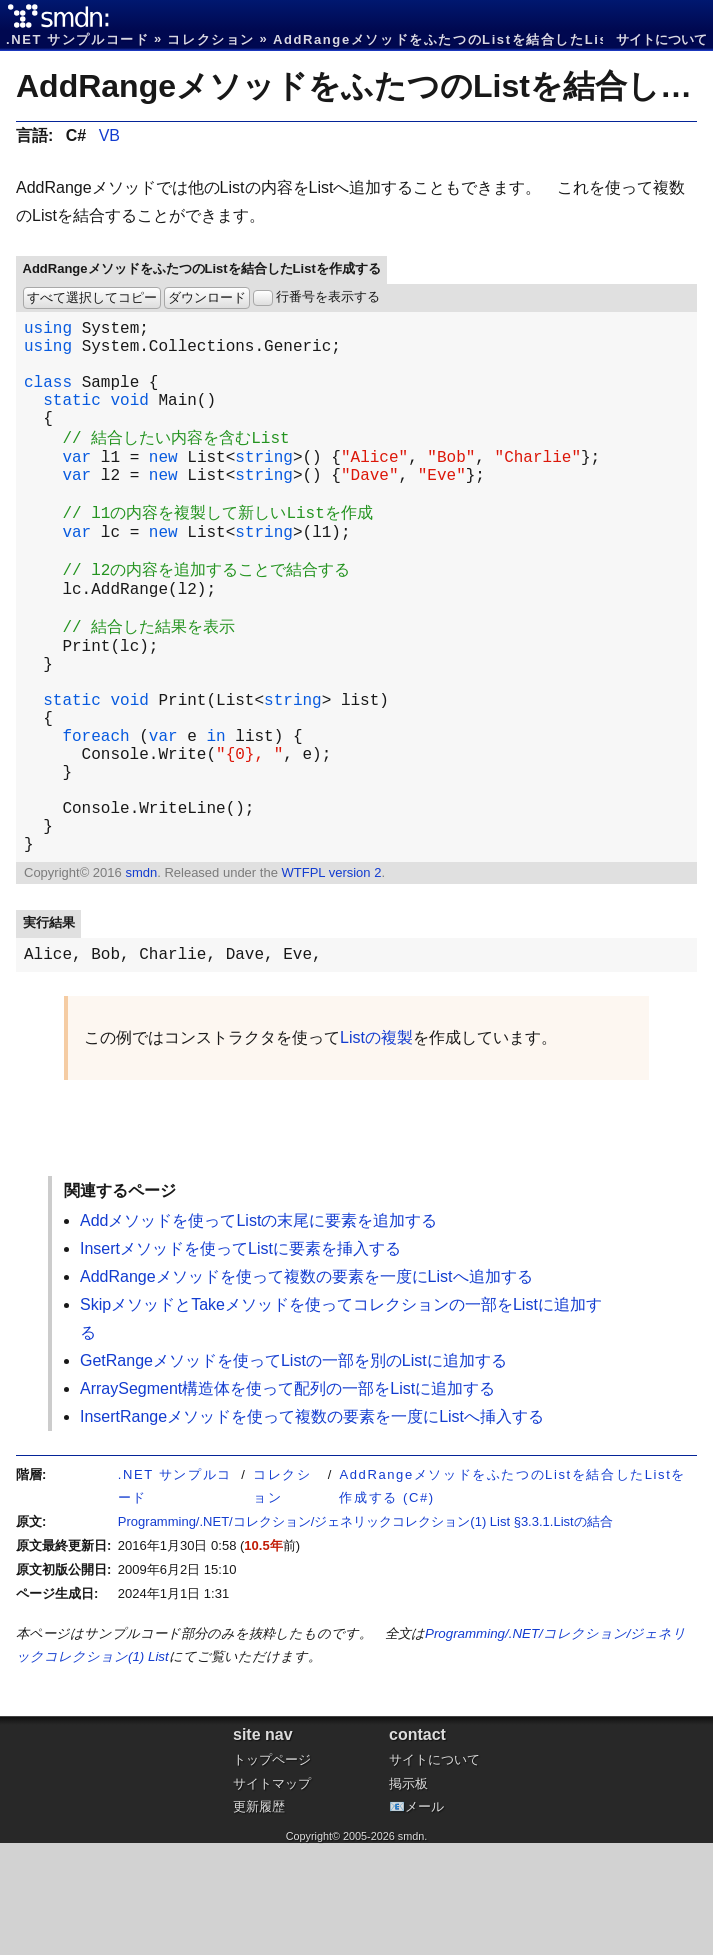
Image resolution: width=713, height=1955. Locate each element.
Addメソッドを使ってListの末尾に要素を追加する (258, 1332)
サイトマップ (272, 1895)
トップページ (272, 1871)
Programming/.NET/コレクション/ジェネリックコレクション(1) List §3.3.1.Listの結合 (365, 1633)
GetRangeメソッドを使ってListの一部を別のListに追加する (293, 1472)
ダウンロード (207, 297)
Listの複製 (376, 1149)
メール (424, 1918)
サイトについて (661, 39)
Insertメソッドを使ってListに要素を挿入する (240, 1360)
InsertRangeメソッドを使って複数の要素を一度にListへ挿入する (312, 1528)
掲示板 (408, 1895)
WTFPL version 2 (331, 980)
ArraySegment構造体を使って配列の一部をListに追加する (287, 1500)
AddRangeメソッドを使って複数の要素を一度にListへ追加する (306, 1388)
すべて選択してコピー (92, 297)
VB (109, 135)
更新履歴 (259, 1918)
